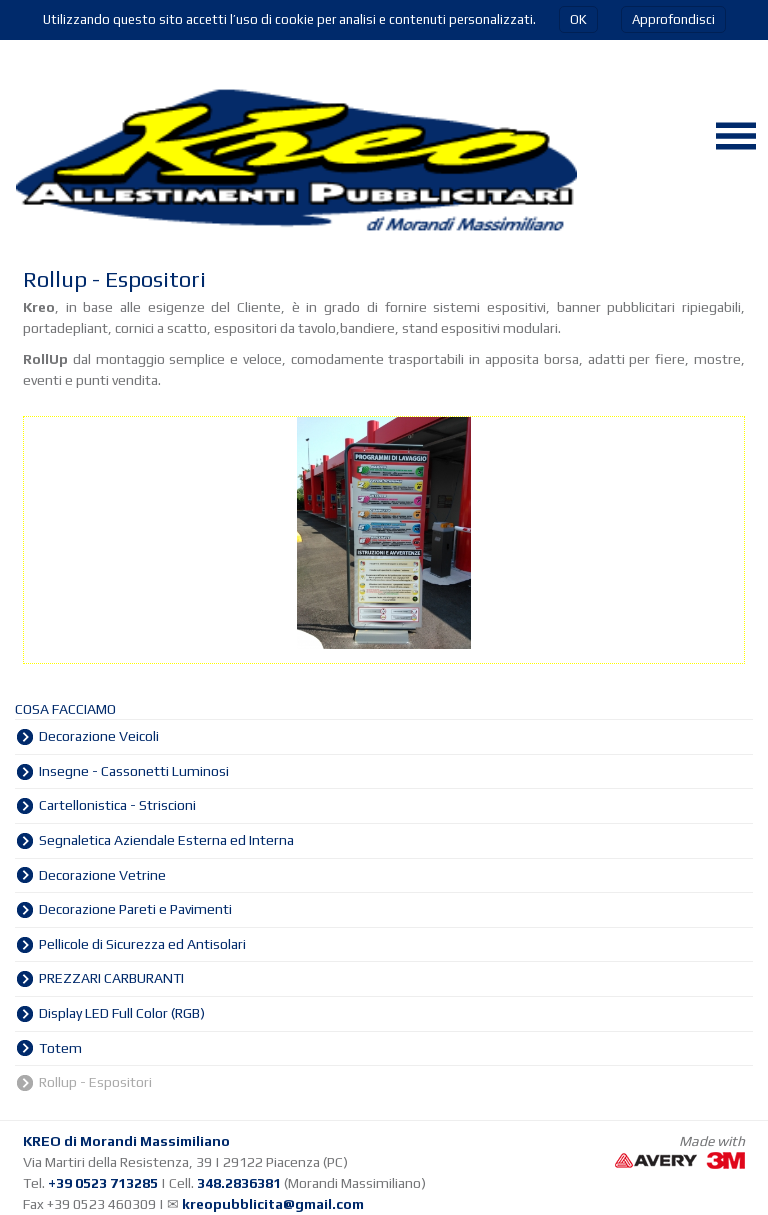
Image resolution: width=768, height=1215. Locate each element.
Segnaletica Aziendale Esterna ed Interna (166, 840)
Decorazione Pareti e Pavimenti (135, 909)
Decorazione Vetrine (102, 875)
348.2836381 (239, 1183)
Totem (60, 1048)
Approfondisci (673, 19)
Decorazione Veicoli (99, 736)
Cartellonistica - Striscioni (117, 805)
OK (578, 19)
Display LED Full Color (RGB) (122, 1013)
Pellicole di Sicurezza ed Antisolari (142, 944)
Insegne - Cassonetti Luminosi (134, 771)
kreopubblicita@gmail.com (273, 1204)
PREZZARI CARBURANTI (111, 978)
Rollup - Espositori (95, 1082)
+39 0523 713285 (103, 1183)
